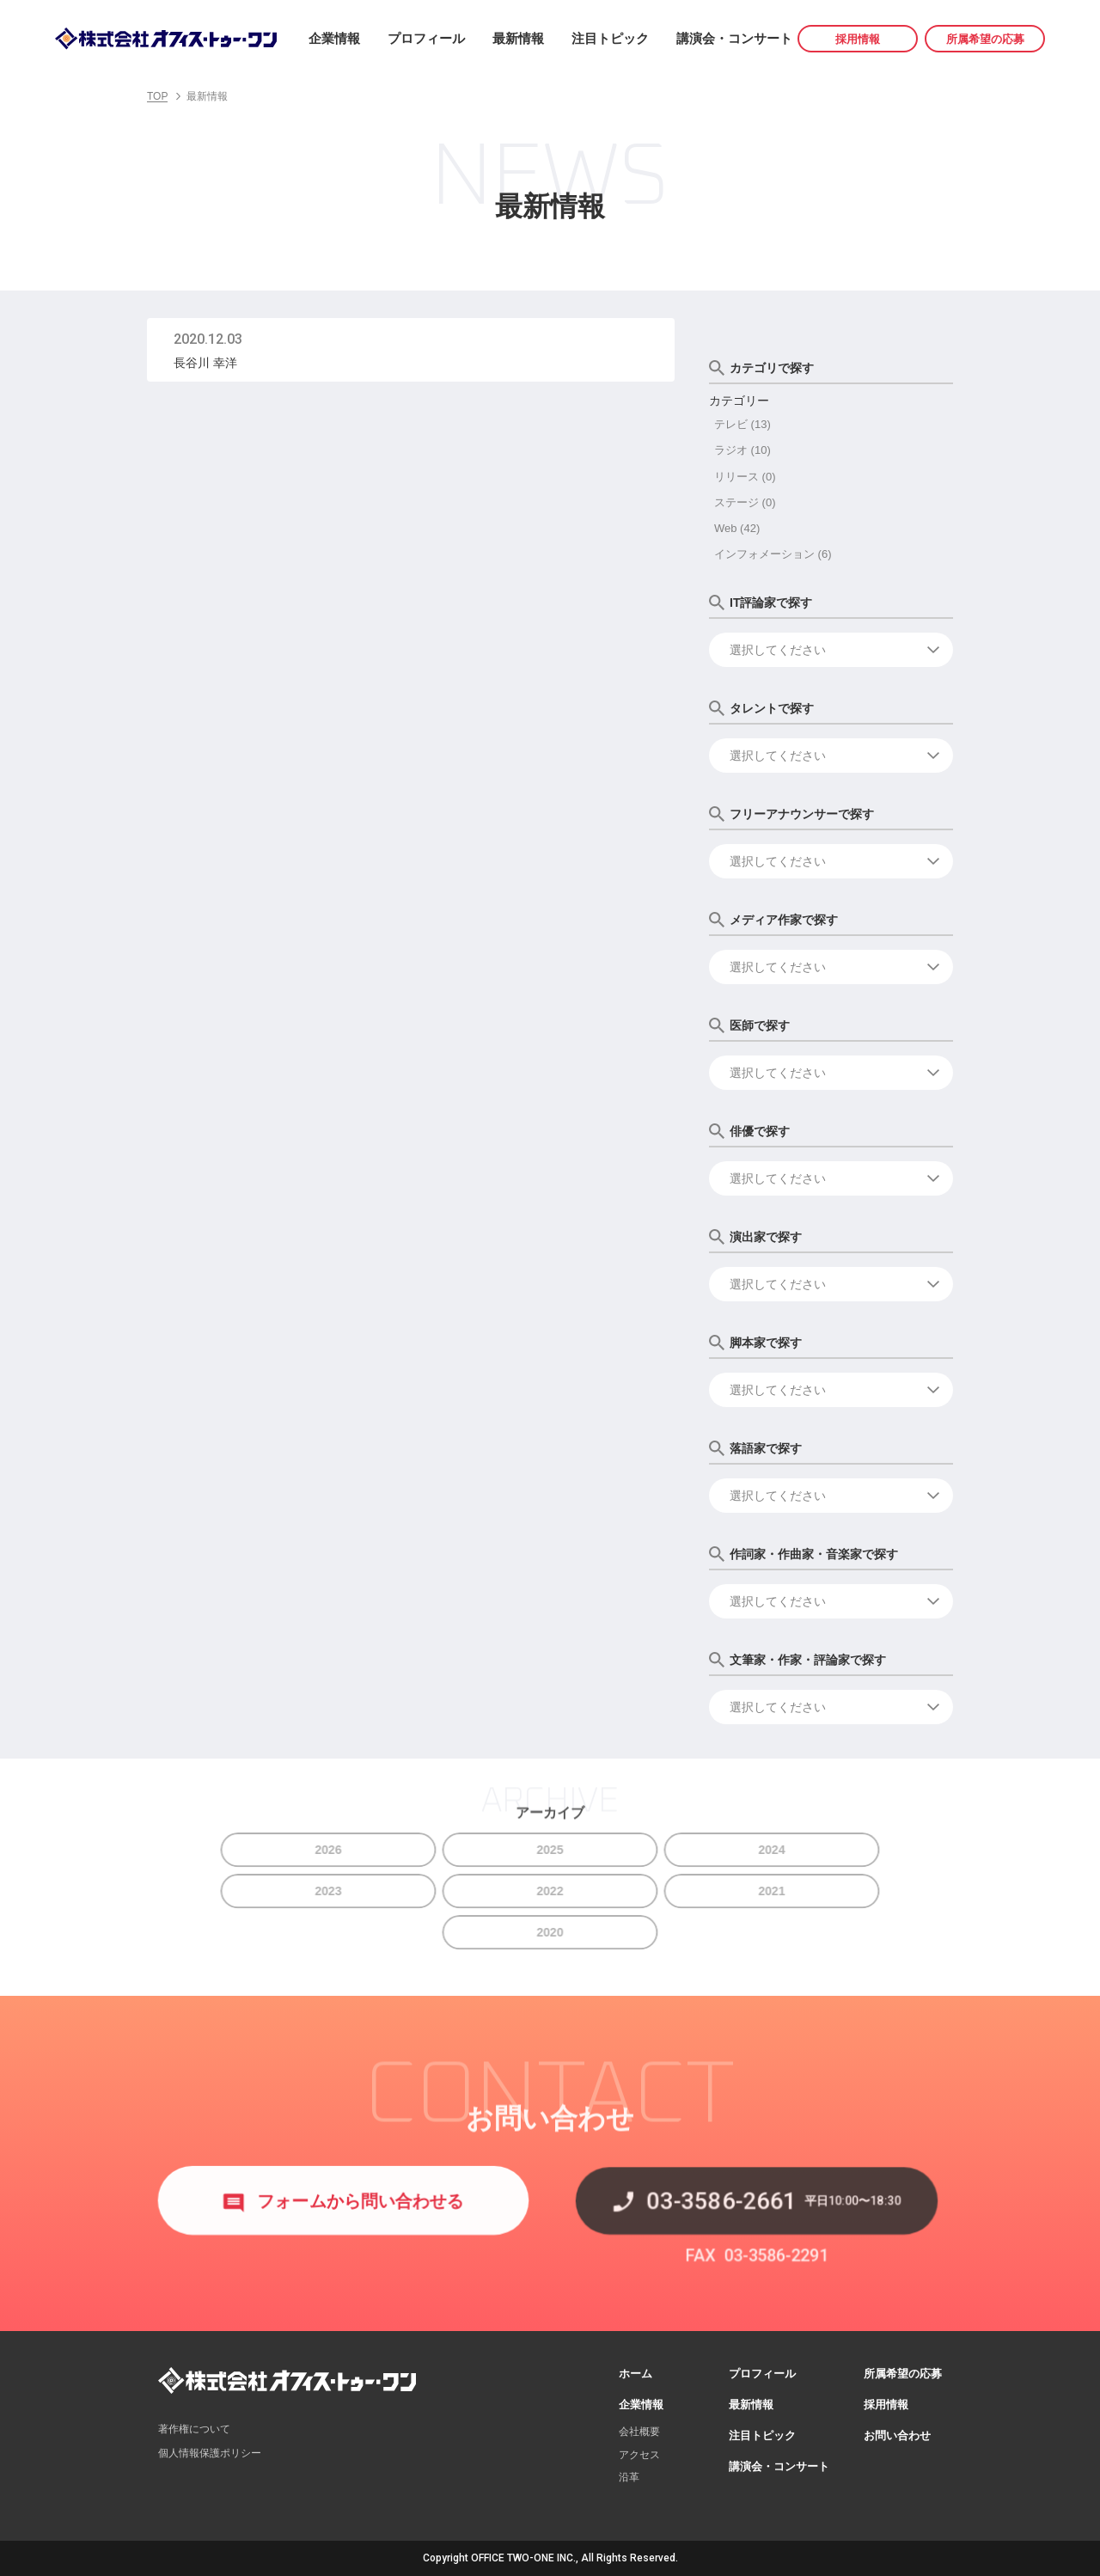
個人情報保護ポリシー (209, 2453)
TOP (157, 96)
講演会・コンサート (734, 38)
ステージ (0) (745, 502)
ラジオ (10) (742, 450)
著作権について (194, 2429)
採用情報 (857, 39)
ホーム (635, 2373)
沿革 (629, 2477)
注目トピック (610, 38)
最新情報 (518, 38)
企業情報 (334, 38)
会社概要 (639, 2432)
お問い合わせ (897, 2435)
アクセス (639, 2455)
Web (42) (737, 528)
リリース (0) (745, 476)
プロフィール (426, 38)
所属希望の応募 (985, 39)
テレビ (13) (742, 424)
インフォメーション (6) (773, 554)
